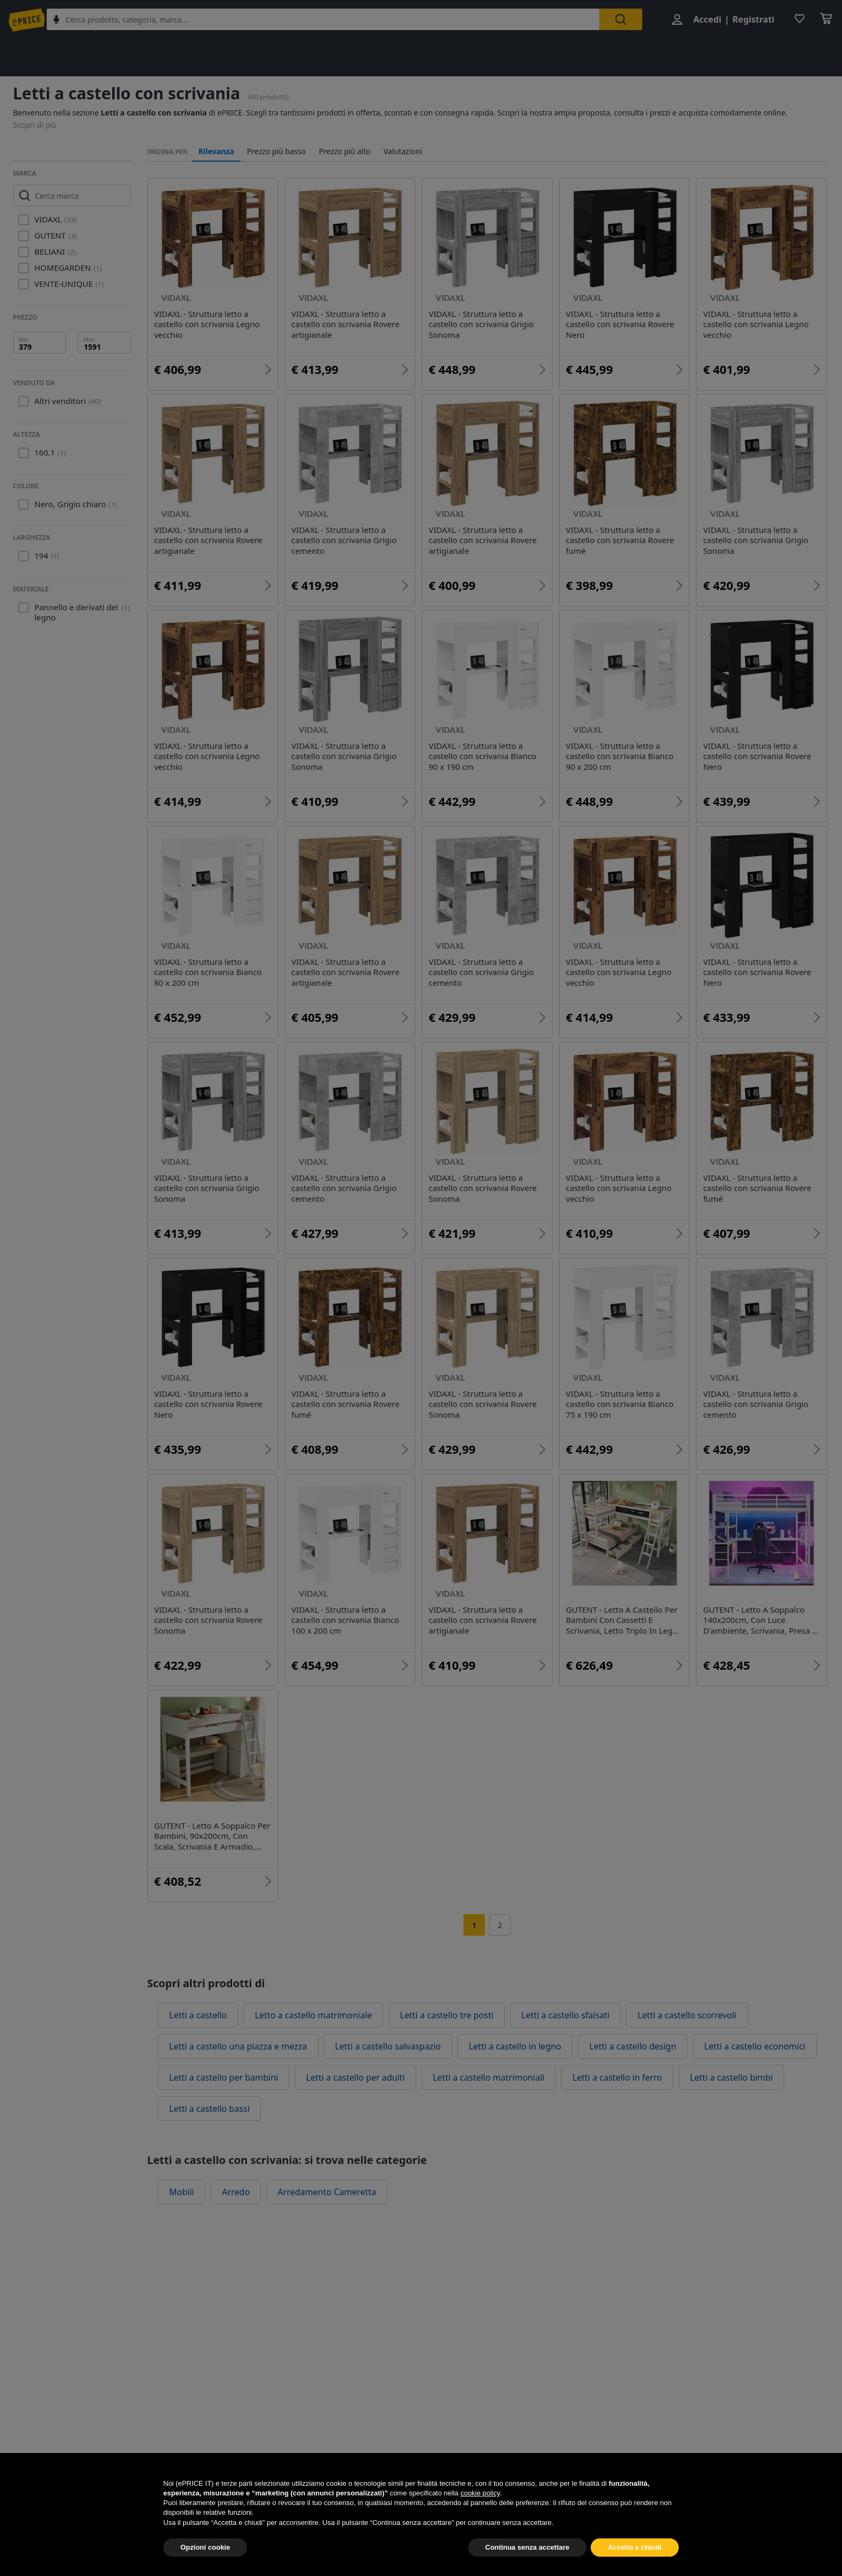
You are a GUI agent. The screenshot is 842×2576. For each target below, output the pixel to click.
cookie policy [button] (479, 2518)
